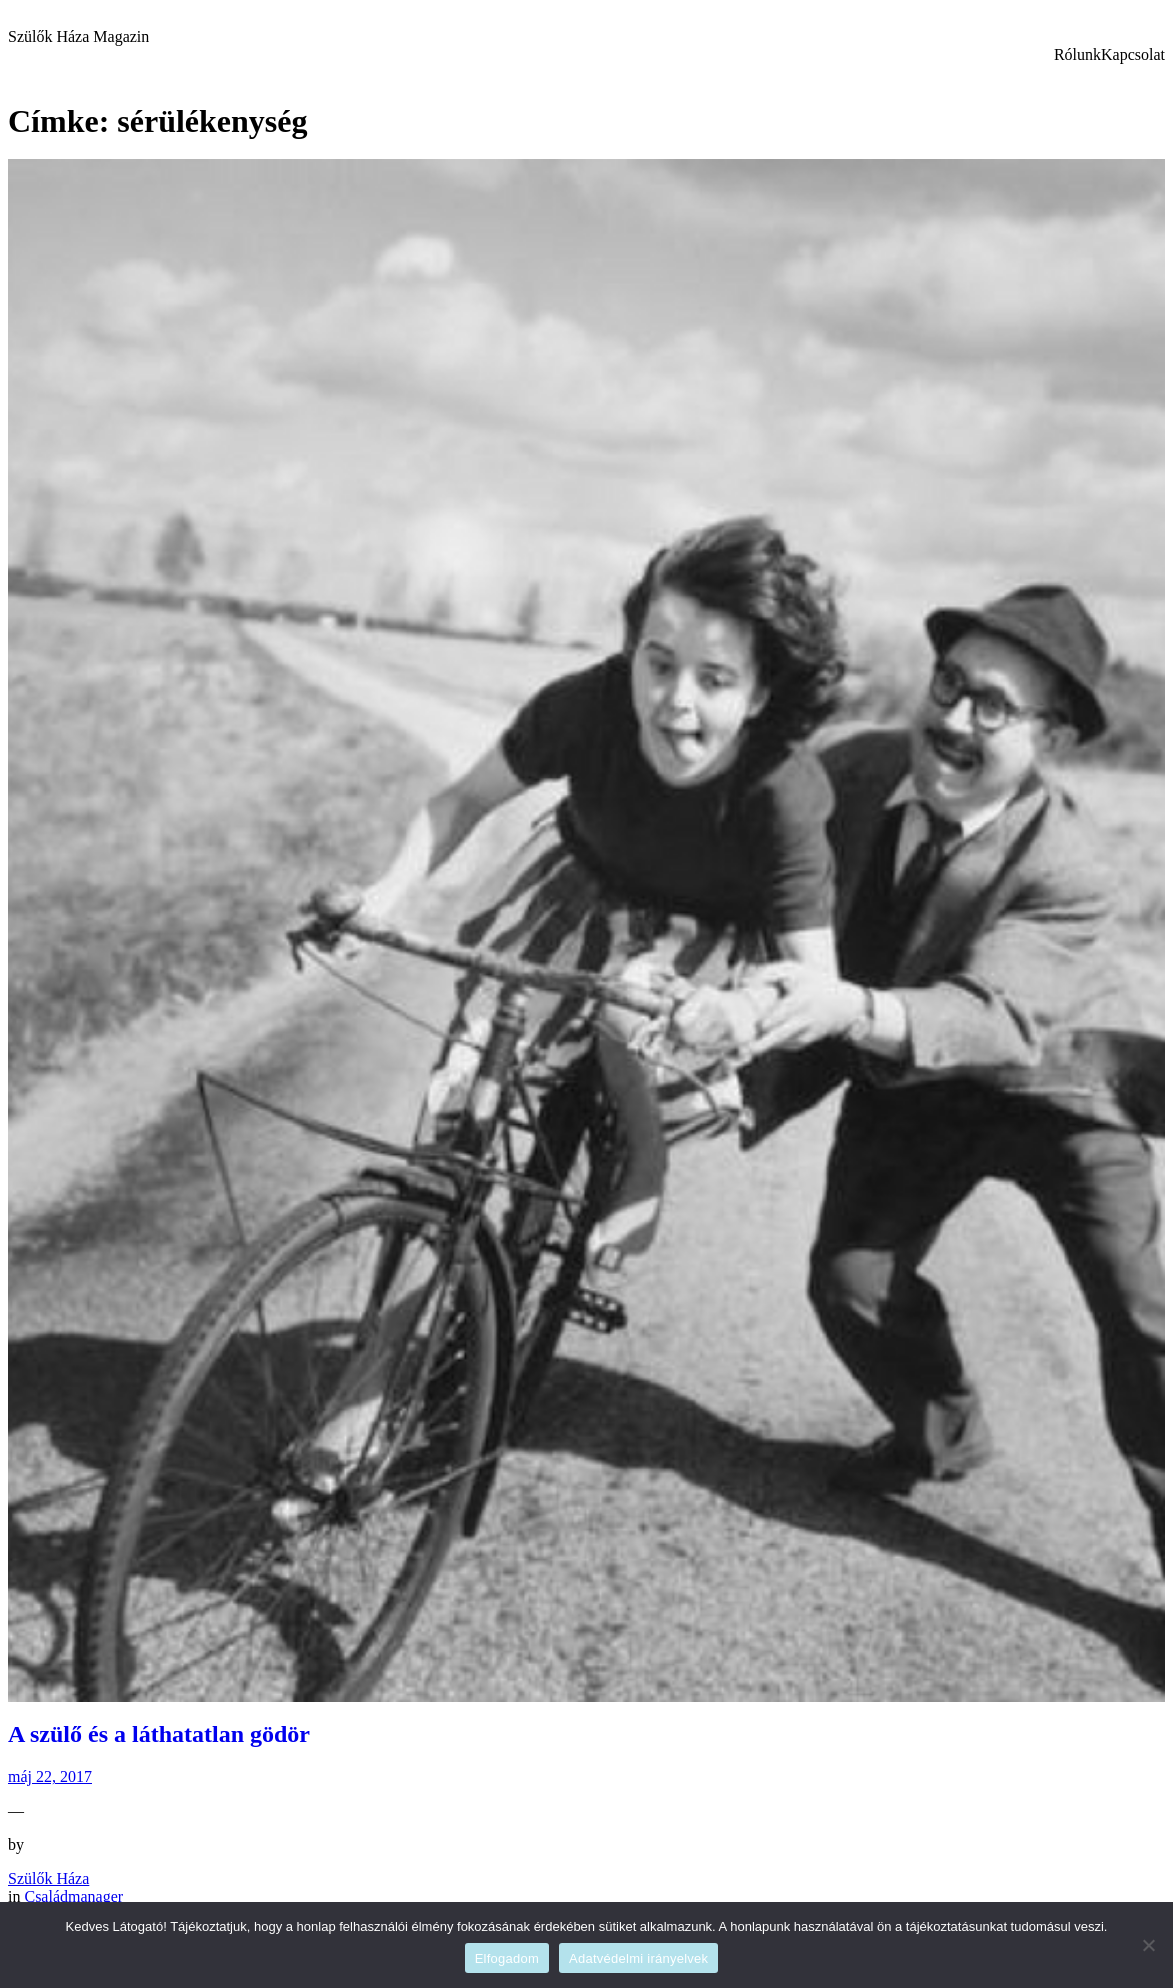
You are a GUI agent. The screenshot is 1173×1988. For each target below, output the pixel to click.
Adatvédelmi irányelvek (638, 1958)
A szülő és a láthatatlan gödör (159, 1734)
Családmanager (73, 1896)
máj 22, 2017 (50, 1776)
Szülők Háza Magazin (78, 36)
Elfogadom (507, 1958)
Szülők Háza (48, 1878)
